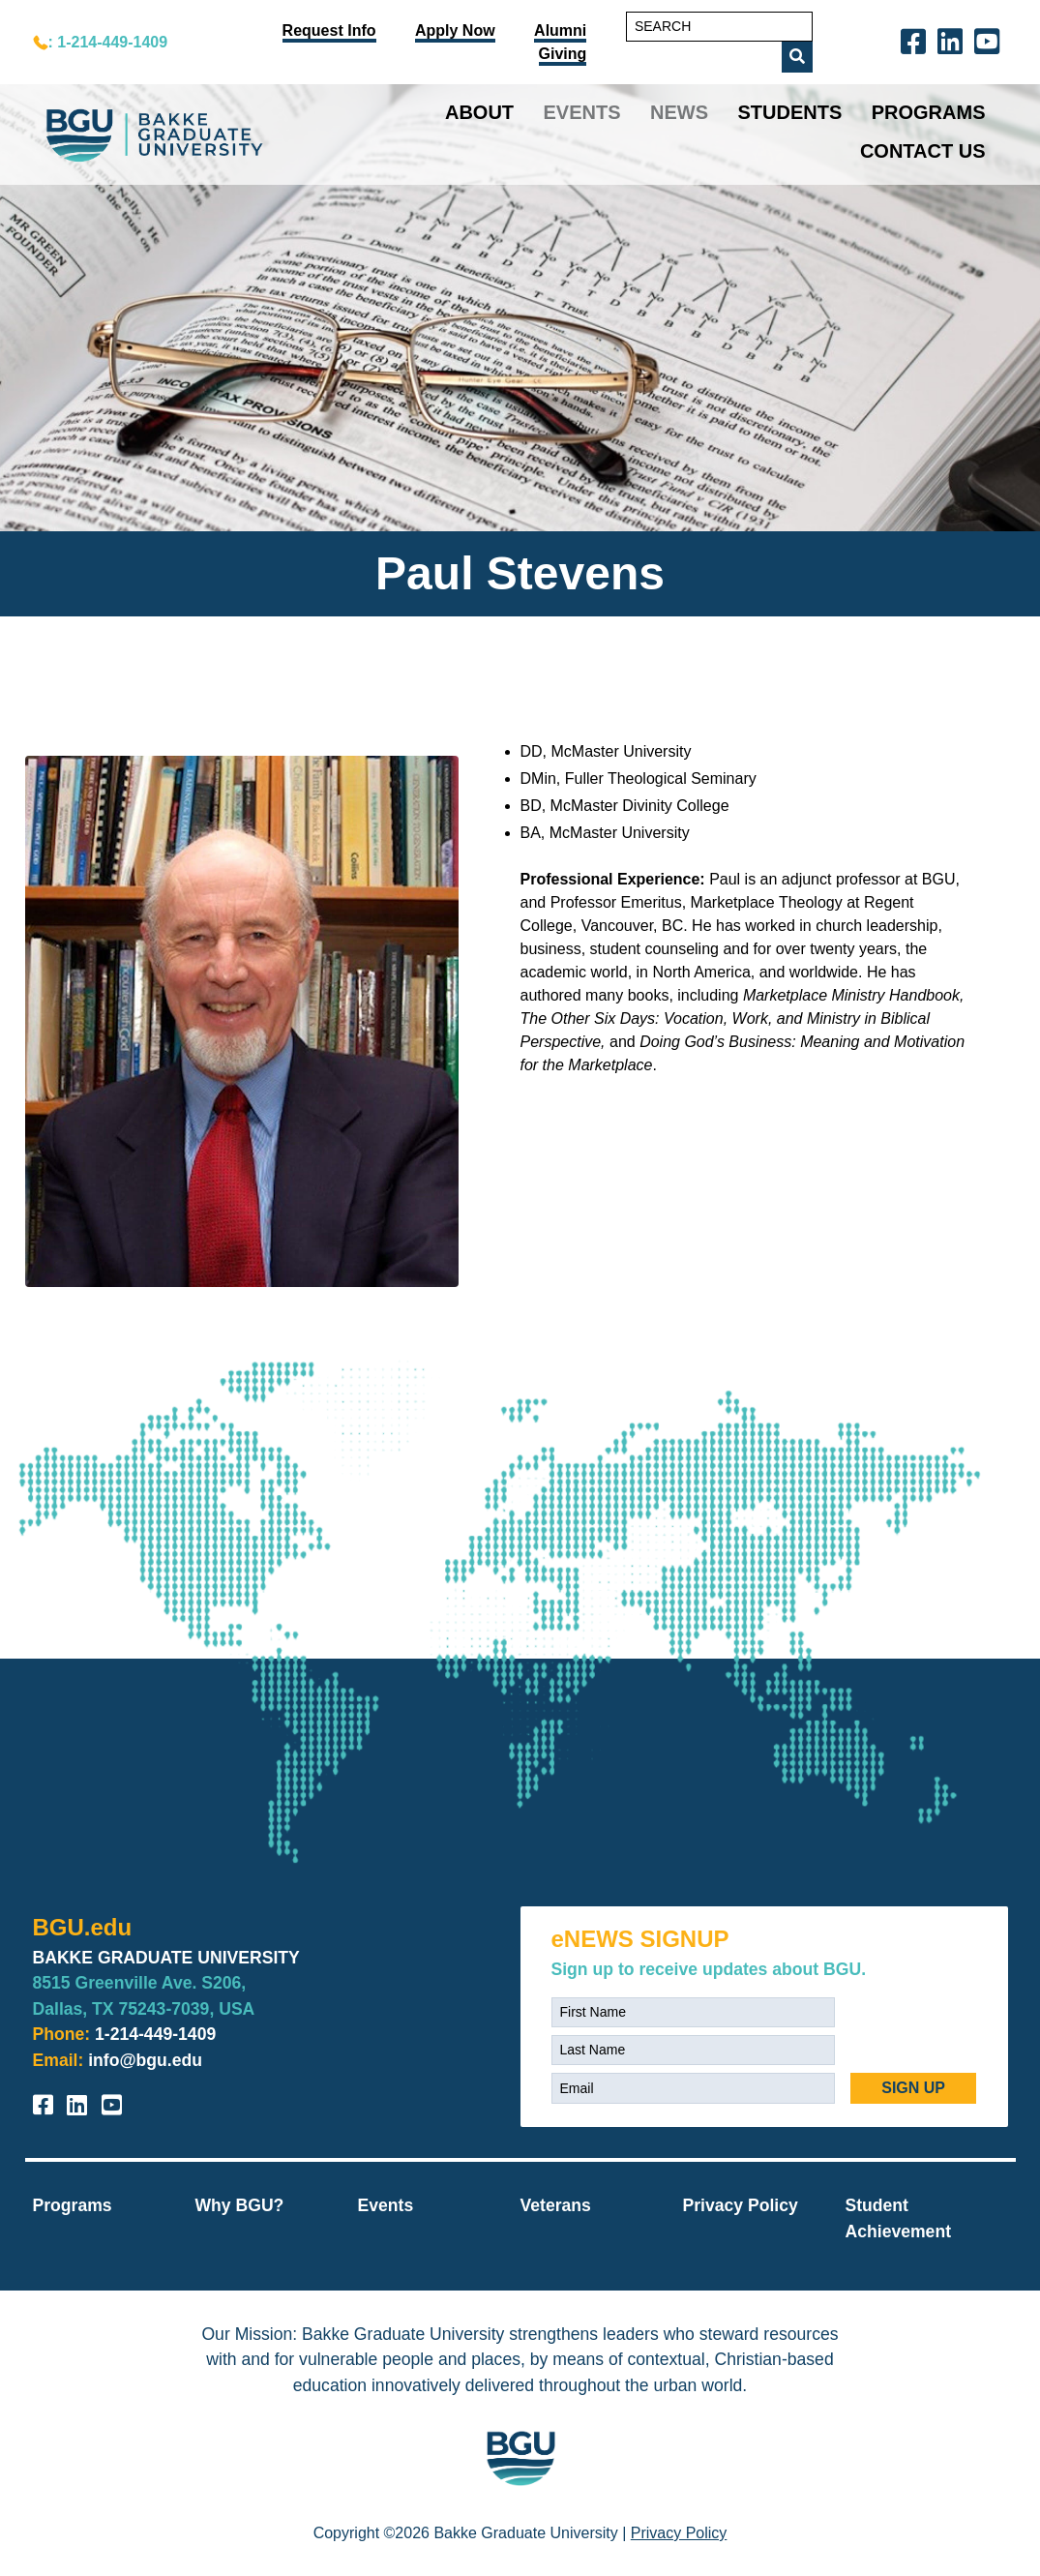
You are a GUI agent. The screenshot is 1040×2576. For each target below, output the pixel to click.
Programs (929, 112)
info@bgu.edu (145, 2060)
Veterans (555, 2205)
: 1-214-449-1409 (108, 42)
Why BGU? (239, 2205)
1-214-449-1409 (155, 2034)
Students (789, 112)
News (679, 112)
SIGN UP (913, 2088)
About (479, 112)
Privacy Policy (740, 2205)
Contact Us (923, 151)
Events (582, 112)
